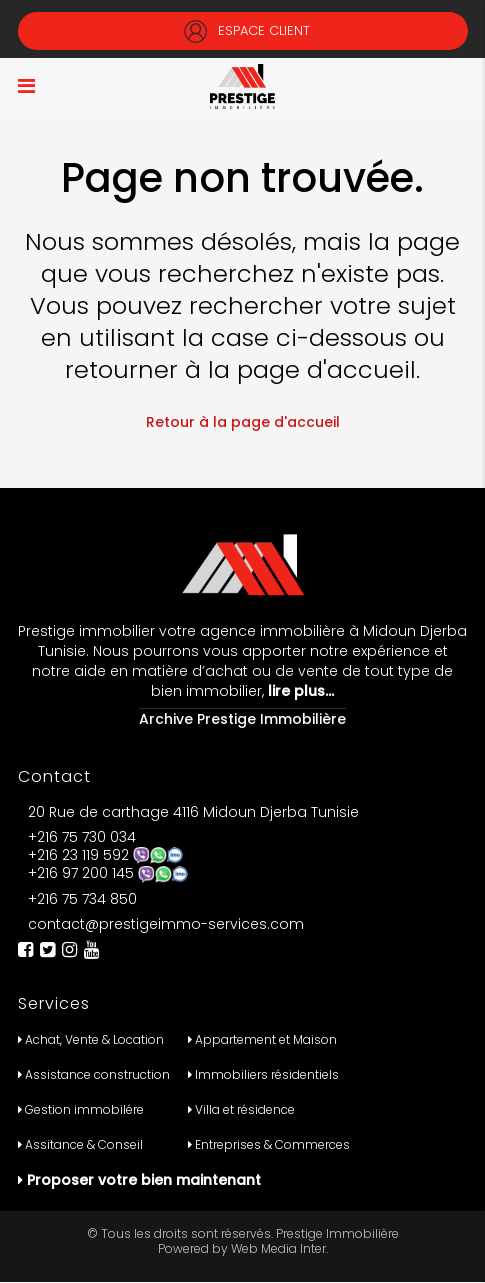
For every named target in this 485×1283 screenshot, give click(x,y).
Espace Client (243, 30)
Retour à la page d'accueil (243, 422)
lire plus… (299, 691)
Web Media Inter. (279, 1248)
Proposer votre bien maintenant (144, 1180)
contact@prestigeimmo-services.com (166, 924)
